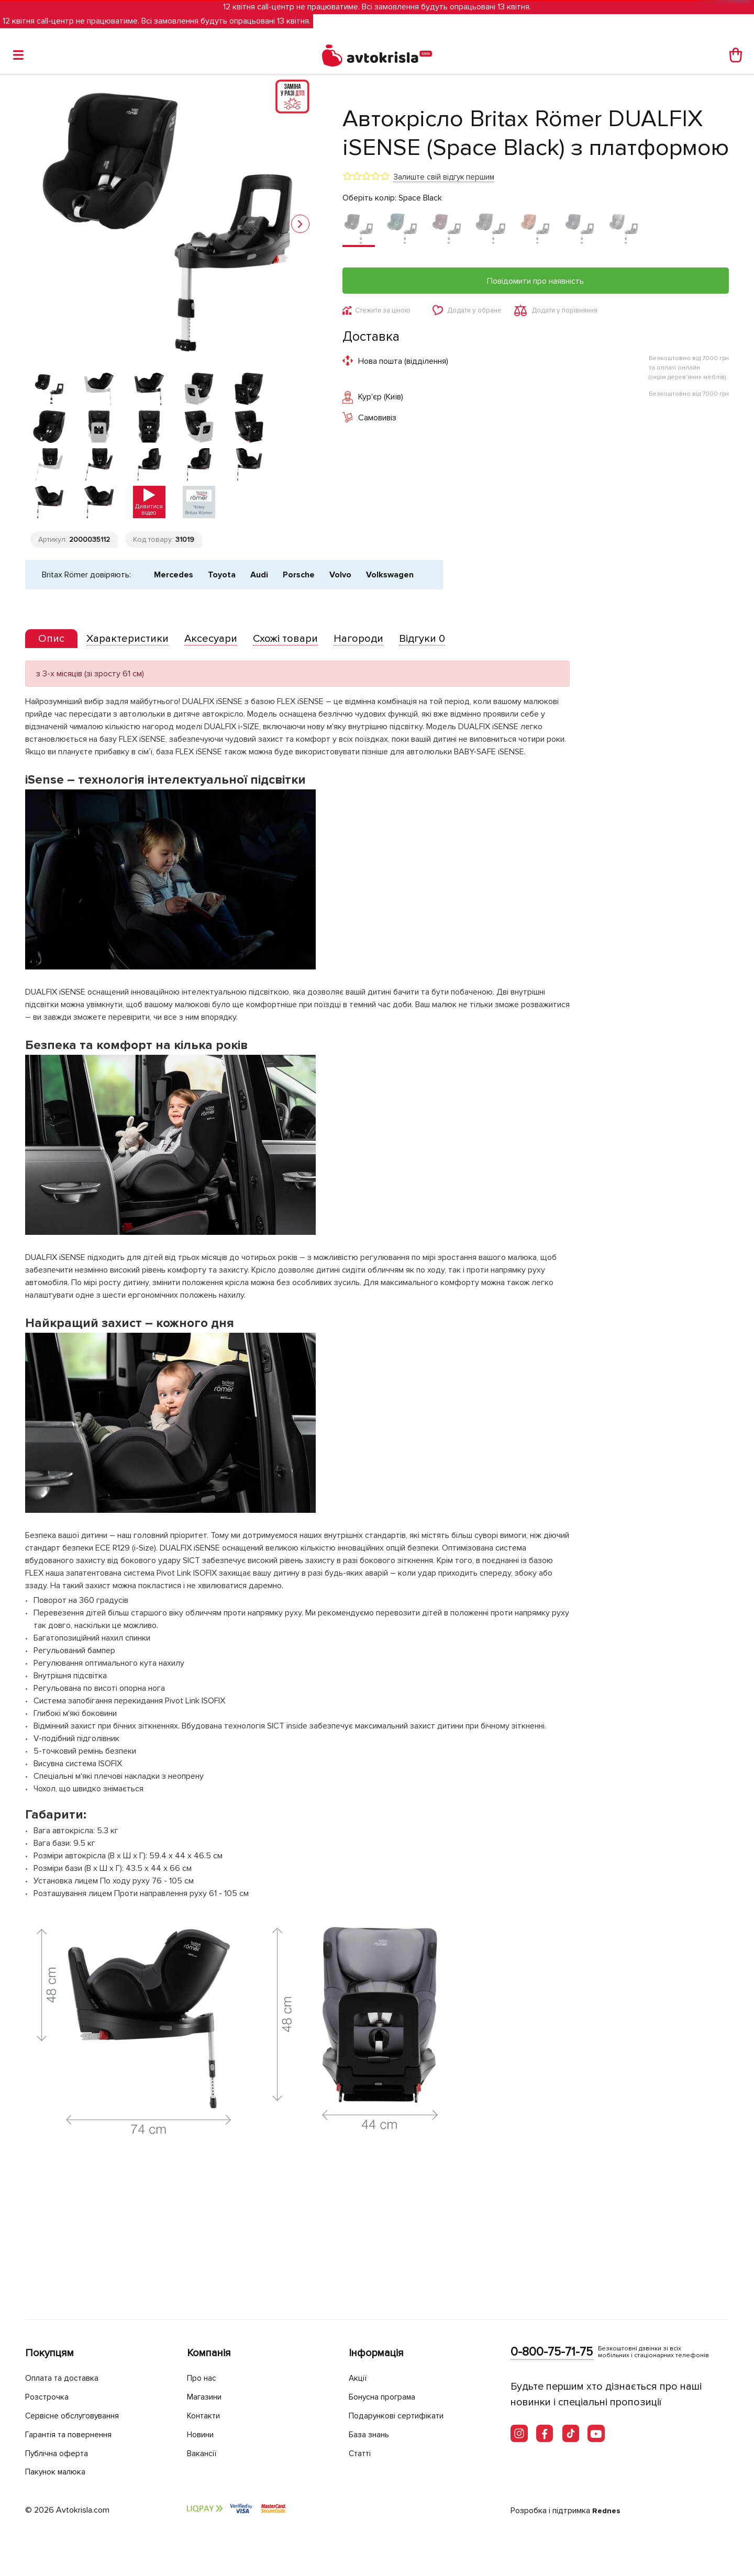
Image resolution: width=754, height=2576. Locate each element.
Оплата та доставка (66, 2378)
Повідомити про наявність (535, 281)
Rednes (607, 2510)
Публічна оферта (60, 2453)
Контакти (206, 2416)
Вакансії (203, 2453)
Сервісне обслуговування (78, 2416)
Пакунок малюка (59, 2472)
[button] (300, 224)
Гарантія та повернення (75, 2434)
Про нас (203, 2378)
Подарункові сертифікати (402, 2416)
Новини (203, 2434)
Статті (361, 2453)
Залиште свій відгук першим (443, 177)
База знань (372, 2434)
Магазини (207, 2397)
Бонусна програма (387, 2397)
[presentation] (54, 756)
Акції (359, 2378)
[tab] (54, 756)
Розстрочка (49, 2397)
